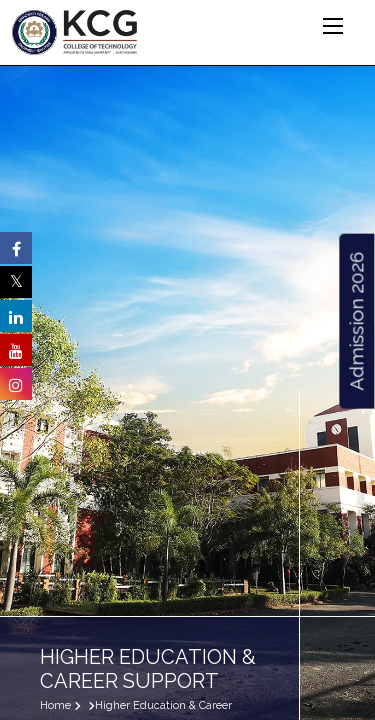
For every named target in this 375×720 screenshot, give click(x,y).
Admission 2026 (356, 321)
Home (55, 705)
